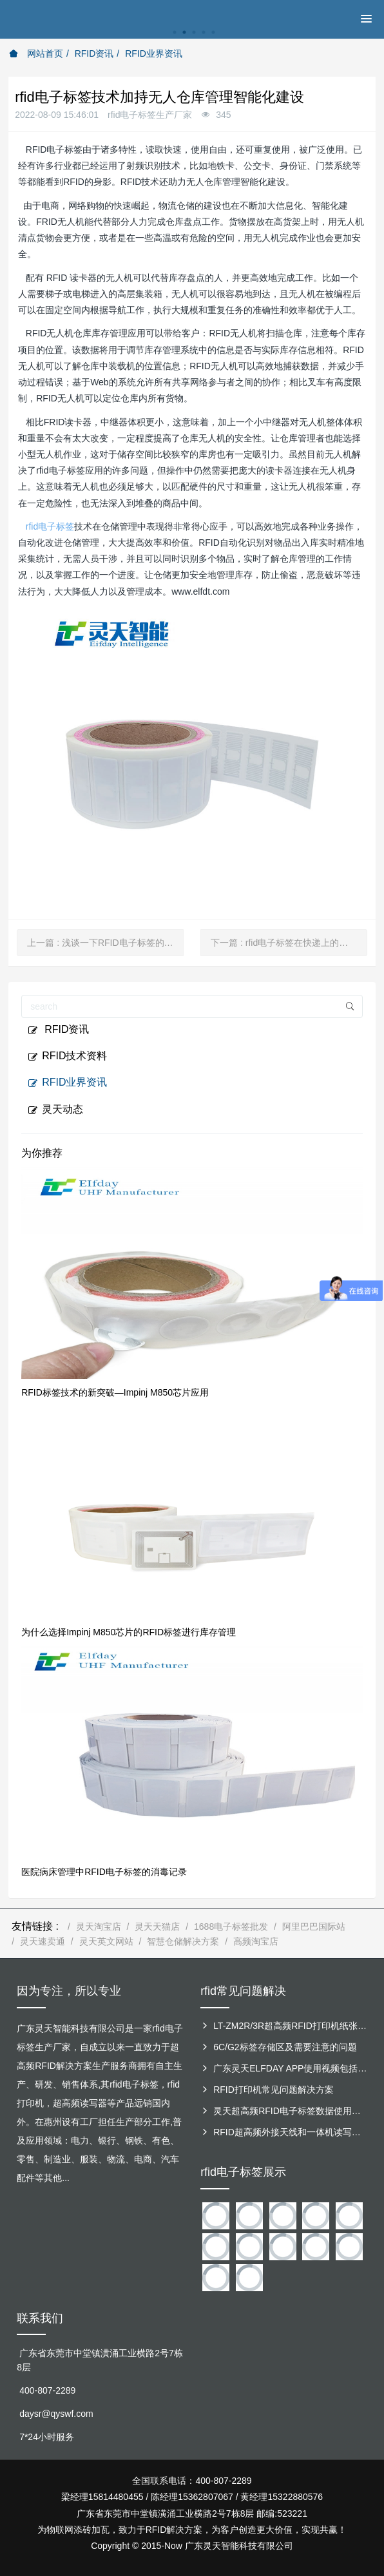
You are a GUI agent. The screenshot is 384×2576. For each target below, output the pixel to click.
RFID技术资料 (67, 1056)
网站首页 (36, 53)
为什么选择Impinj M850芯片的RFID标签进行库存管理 (128, 1632)
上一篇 (105, 942)
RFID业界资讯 (153, 53)
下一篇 (289, 942)
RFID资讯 (94, 53)
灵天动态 (55, 1109)
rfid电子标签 (50, 526)
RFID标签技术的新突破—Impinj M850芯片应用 (115, 1392)
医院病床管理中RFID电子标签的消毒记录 (104, 1872)
